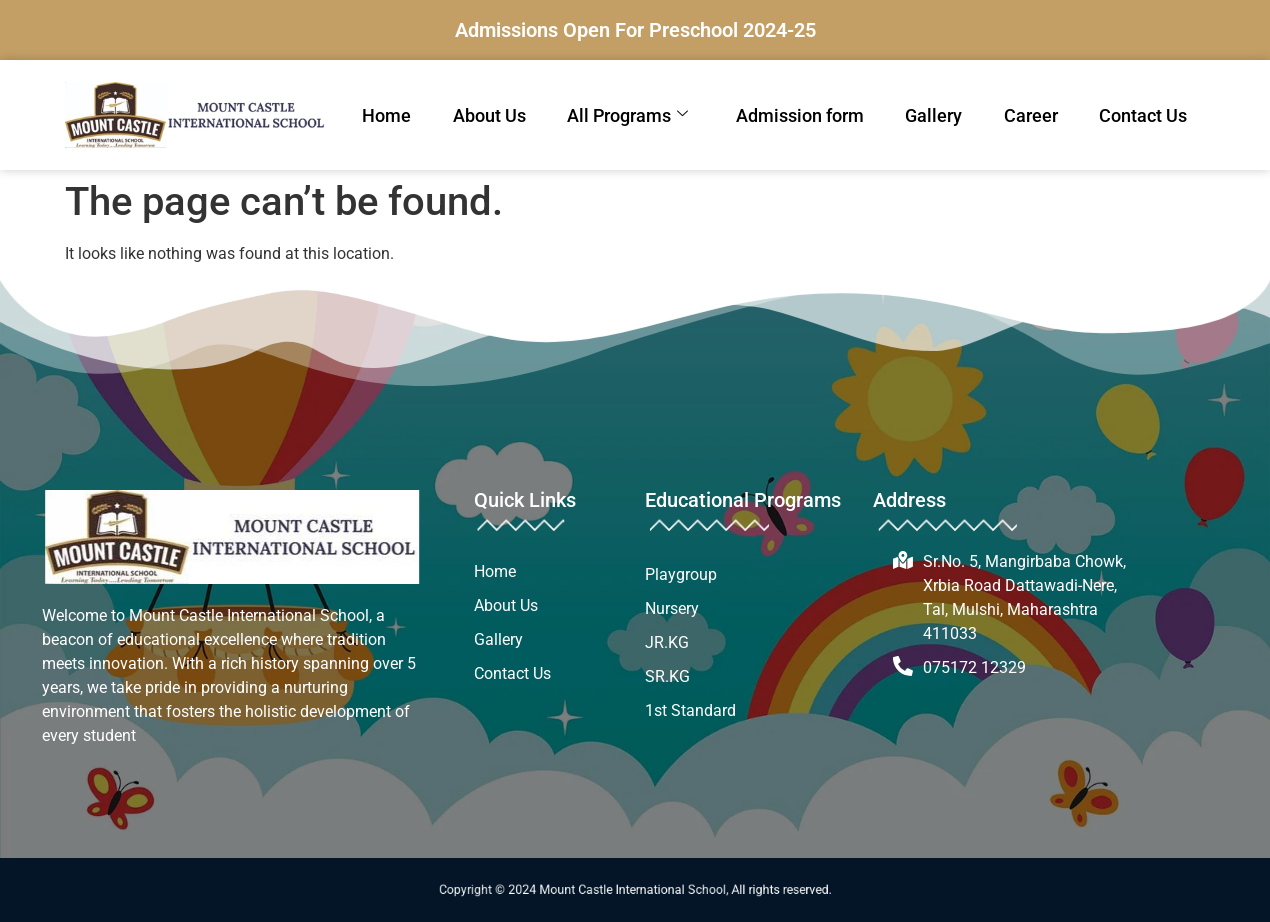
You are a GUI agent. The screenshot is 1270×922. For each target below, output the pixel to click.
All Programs (627, 115)
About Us (489, 115)
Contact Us (1143, 115)
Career (1031, 115)
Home (386, 115)
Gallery (933, 115)
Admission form (800, 115)
